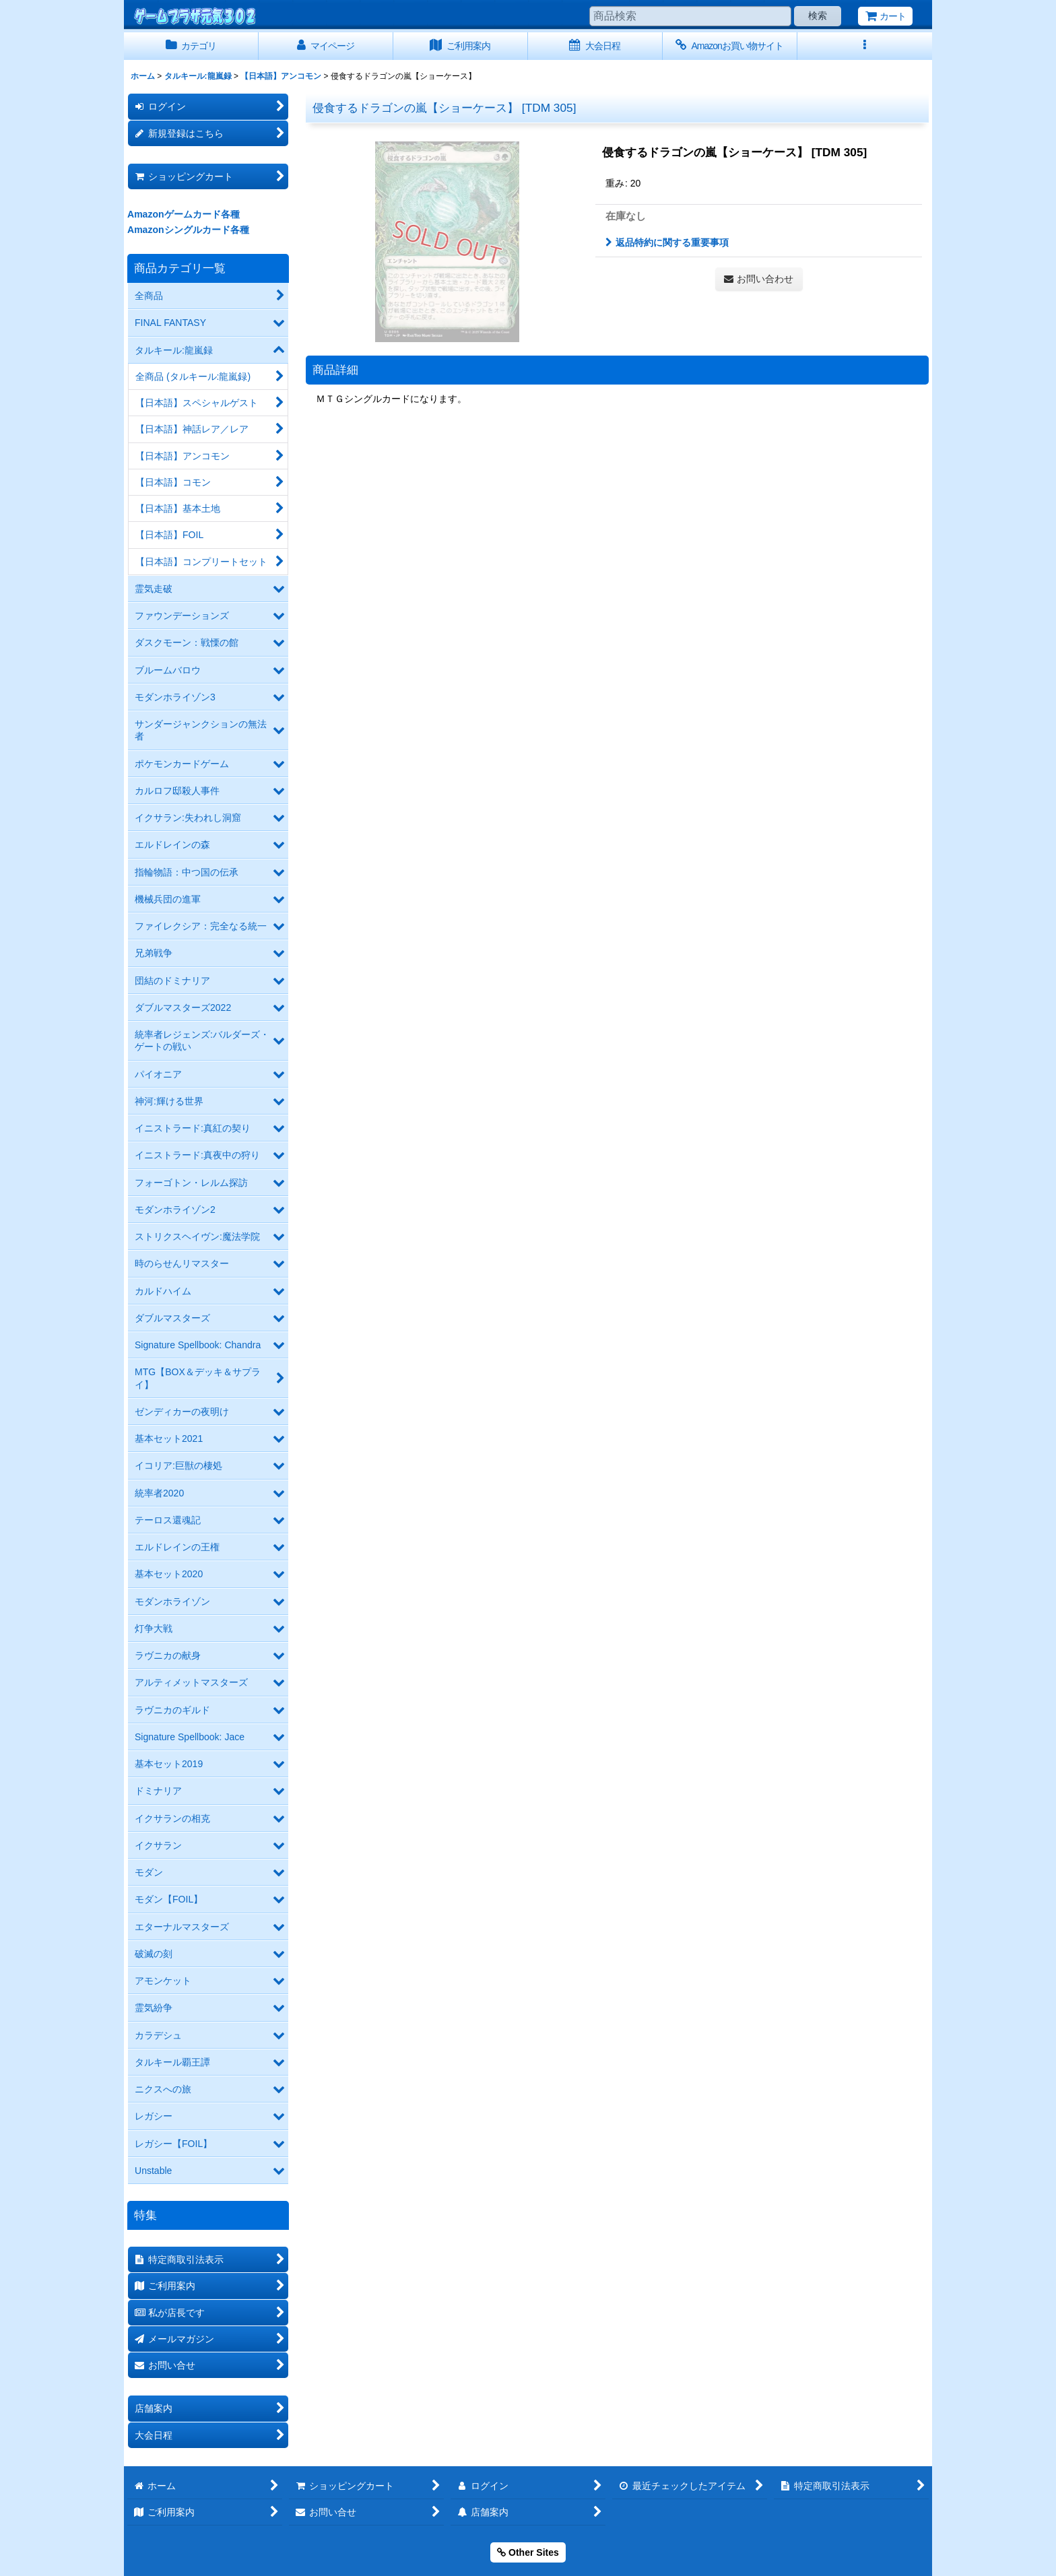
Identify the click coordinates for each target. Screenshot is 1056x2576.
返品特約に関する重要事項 (667, 242)
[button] (864, 46)
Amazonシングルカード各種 (188, 229)
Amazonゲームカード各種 (183, 214)
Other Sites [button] (528, 2552)
